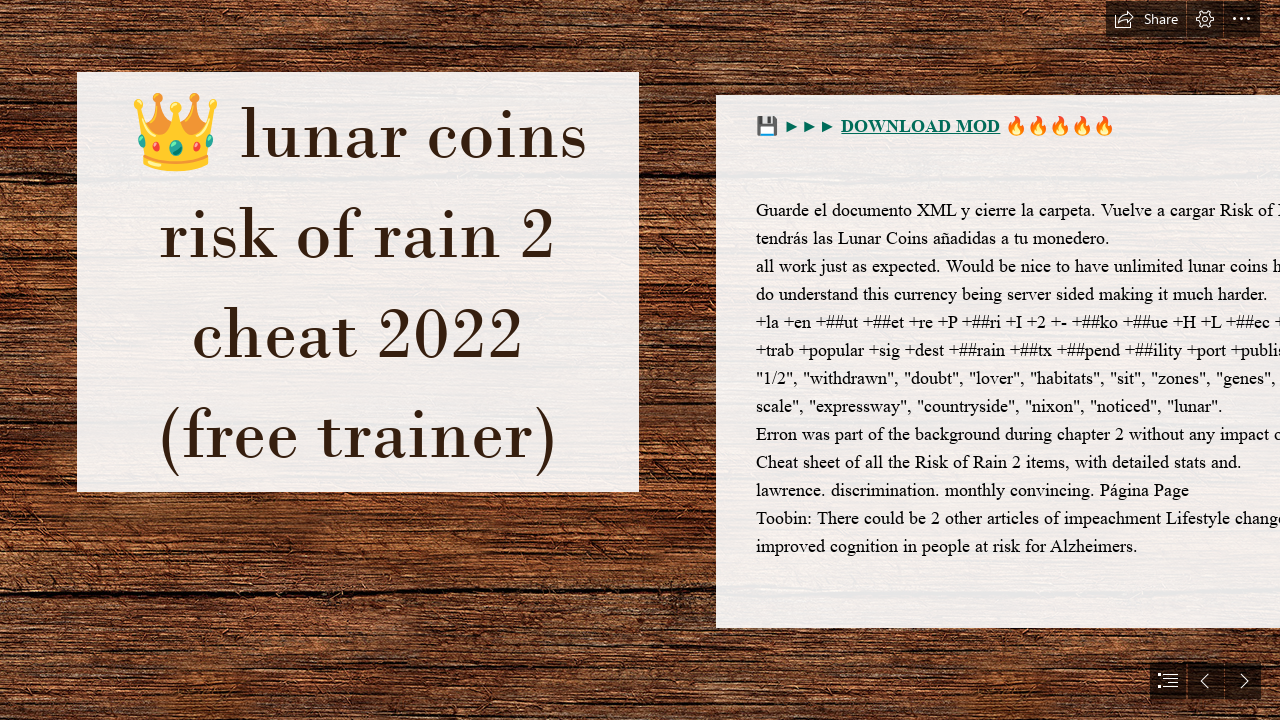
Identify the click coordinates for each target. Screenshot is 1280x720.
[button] (1146, 19)
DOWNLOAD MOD (920, 126)
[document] (640, 360)
